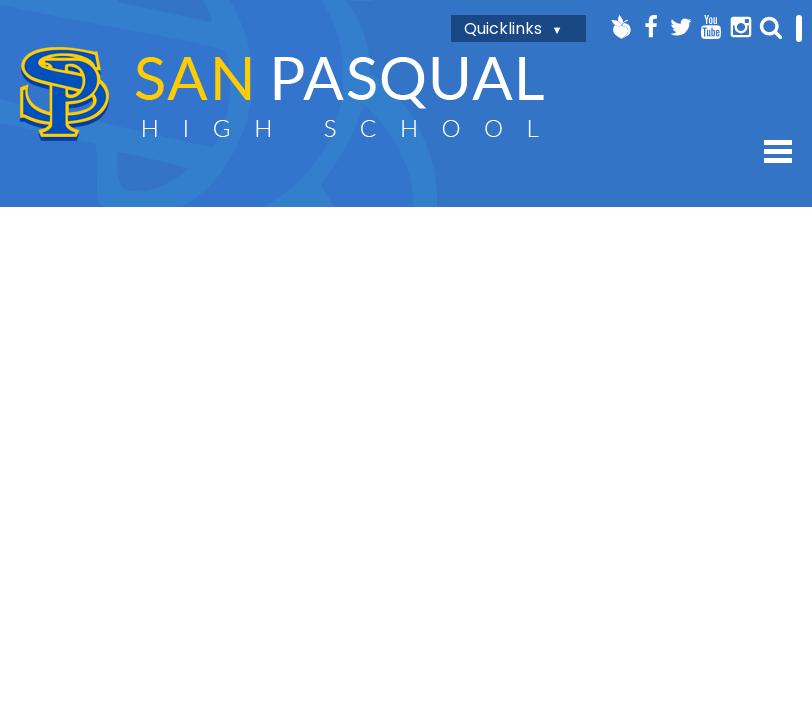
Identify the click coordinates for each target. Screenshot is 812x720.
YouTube (711, 27)
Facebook (651, 27)
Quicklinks (503, 28)
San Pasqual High (282, 93)
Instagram (741, 27)
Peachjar (621, 27)
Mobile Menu (778, 151)
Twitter (681, 27)
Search (771, 27)
